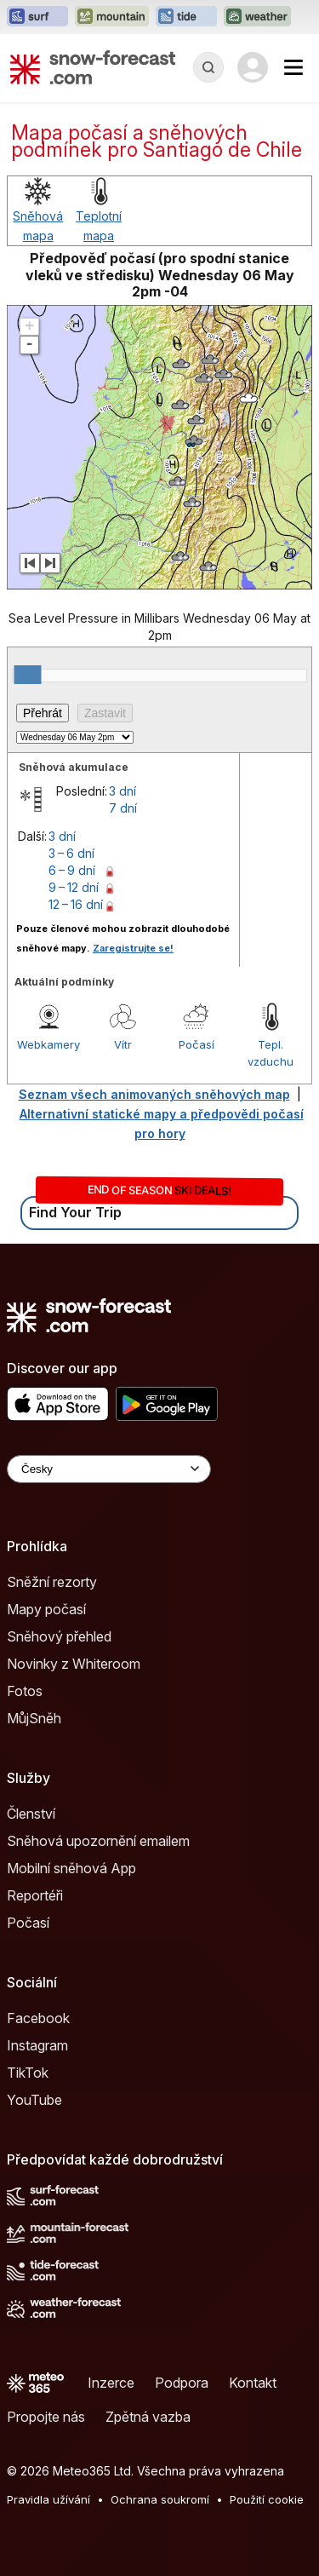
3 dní (122, 791)
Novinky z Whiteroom (73, 1663)
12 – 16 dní (75, 904)
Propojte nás (46, 2416)
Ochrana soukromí (160, 2499)
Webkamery (48, 1044)
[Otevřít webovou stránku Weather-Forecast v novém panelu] (257, 17)
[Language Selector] (109, 1469)
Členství (31, 1813)
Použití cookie (267, 2499)
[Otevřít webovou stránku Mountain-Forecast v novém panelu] (112, 17)
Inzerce (111, 2382)
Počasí (196, 1044)
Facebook (38, 2018)
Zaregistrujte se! (133, 948)
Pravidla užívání (48, 2499)
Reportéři (35, 1895)
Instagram (37, 2045)
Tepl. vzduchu (270, 1053)
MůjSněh (34, 1718)
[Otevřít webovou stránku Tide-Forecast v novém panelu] (186, 17)
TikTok (27, 2072)
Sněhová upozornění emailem (98, 1840)
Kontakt (252, 2382)
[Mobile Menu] (293, 67)
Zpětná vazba (148, 2416)
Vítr (123, 1044)
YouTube (34, 2099)
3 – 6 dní (71, 853)
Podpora (181, 2382)
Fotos (25, 1690)
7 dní (123, 808)
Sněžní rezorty (52, 1581)
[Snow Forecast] (92, 67)
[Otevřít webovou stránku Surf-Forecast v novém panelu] (37, 17)
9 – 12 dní (73, 887)
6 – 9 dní (71, 870)
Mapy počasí (46, 1609)
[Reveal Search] (208, 67)
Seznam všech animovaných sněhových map (154, 1094)
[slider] (27, 674)
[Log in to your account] (252, 67)
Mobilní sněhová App (71, 1868)
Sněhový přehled (59, 1636)
